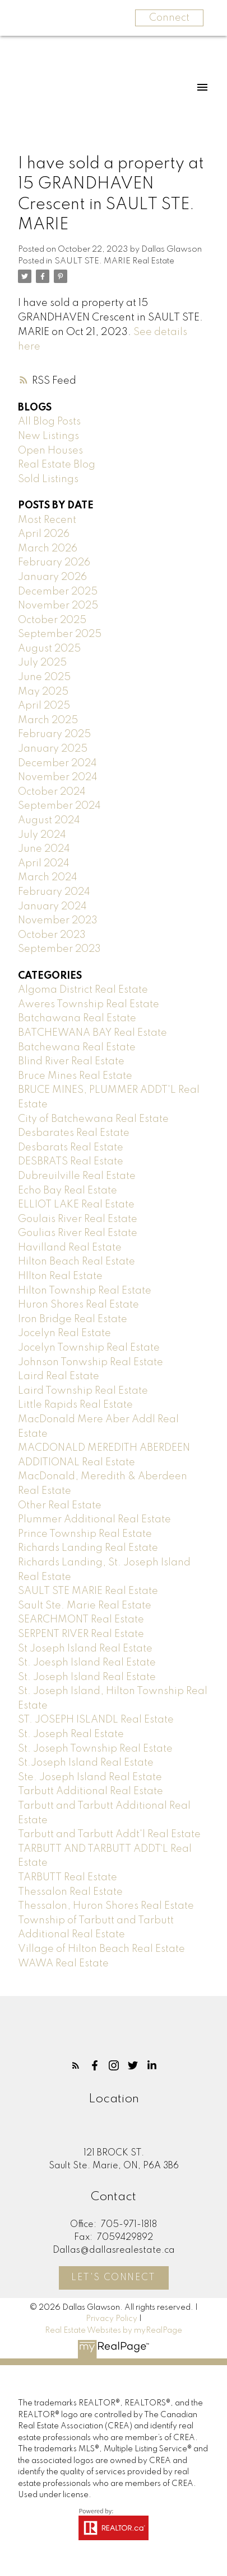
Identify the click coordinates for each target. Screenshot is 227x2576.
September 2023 (59, 949)
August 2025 (49, 649)
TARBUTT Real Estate (67, 1877)
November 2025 (58, 606)
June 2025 (44, 677)
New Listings (48, 436)
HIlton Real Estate (60, 1276)
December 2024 (57, 763)
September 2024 (59, 806)
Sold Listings (48, 479)
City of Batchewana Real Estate (93, 1119)
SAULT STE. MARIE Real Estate (114, 261)
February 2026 (54, 563)
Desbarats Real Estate (70, 1148)
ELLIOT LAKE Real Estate (76, 1205)
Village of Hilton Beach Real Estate (101, 1949)
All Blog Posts (49, 422)
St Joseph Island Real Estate (85, 1649)
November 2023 (58, 921)
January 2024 (52, 907)
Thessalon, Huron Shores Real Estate (106, 1906)
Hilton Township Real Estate (84, 1291)
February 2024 (54, 892)
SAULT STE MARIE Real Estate (88, 1591)
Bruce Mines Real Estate (75, 1076)
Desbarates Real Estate (73, 1133)
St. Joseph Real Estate (71, 1734)
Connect (169, 18)
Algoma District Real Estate (83, 990)
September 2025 (59, 634)
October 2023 (52, 935)
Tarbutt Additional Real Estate (90, 1791)
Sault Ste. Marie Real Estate (84, 1606)
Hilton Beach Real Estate (76, 1262)
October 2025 (52, 620)
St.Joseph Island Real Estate (86, 1763)
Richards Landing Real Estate (88, 1548)
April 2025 (44, 706)
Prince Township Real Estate (85, 1534)
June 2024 (44, 849)
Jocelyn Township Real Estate (89, 1348)
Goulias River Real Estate (77, 1233)
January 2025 (52, 749)
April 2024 (44, 863)
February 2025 (54, 734)
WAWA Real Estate (63, 1964)
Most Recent (47, 520)
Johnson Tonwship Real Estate (90, 1362)
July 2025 (42, 663)
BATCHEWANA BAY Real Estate (92, 1033)
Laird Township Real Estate (83, 1391)
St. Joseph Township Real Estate (95, 1749)
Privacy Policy (111, 2319)
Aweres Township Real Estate (88, 1004)
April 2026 (44, 534)
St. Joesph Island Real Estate (87, 1663)
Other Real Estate (59, 1506)
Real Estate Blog (56, 465)
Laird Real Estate (58, 1376)
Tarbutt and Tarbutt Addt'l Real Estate (109, 1834)
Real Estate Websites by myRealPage (113, 2330)
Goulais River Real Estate (77, 1219)
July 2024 (42, 835)
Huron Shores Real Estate (78, 1305)
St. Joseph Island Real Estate (87, 1677)
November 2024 (58, 777)
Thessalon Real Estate (70, 1892)
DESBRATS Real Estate (70, 1162)
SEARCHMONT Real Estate (81, 1620)
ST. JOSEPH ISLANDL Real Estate (96, 1720)
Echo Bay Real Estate (67, 1191)
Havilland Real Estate (70, 1248)
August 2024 (49, 820)
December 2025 (58, 592)
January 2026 (52, 577)
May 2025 (43, 692)
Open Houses (50, 451)
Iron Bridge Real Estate (72, 1319)
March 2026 (47, 549)
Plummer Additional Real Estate (94, 1520)
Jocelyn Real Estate (64, 1333)
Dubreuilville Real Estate (77, 1176)
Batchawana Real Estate (77, 1018)
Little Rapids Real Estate (75, 1405)
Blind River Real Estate (71, 1061)
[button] (76, 2065)
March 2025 (48, 720)
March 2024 (47, 877)
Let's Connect (113, 2277)
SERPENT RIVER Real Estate (81, 1634)
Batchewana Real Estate (77, 1047)
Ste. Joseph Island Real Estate (90, 1777)
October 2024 (52, 792)
